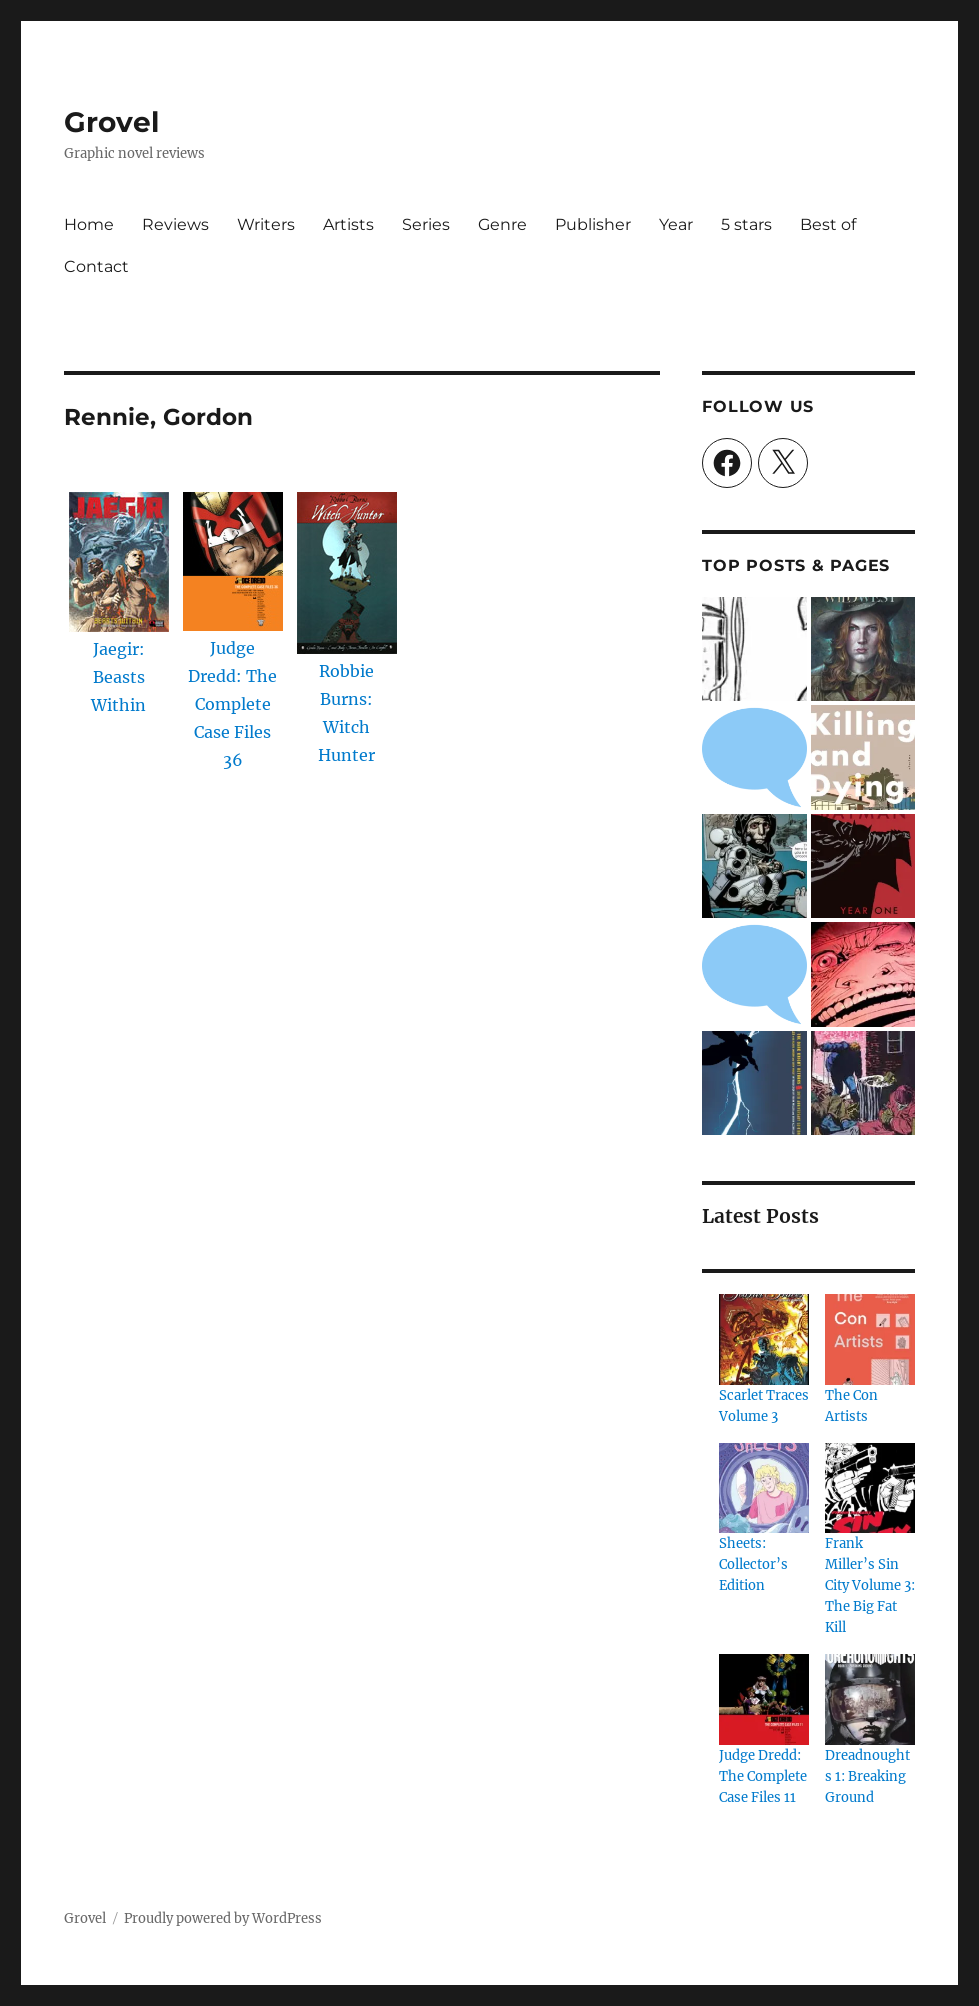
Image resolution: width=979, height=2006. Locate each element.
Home (89, 224)
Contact (96, 266)
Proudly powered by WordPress (223, 1918)
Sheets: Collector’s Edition (753, 1564)
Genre (502, 224)
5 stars (746, 224)
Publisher (593, 224)
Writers (266, 224)
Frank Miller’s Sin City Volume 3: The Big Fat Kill (870, 1585)
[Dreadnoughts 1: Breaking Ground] (870, 1699)
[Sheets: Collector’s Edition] (764, 1488)
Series (426, 224)
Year (676, 224)
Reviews (175, 224)
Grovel (111, 122)
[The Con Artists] (870, 1339)
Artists (348, 224)
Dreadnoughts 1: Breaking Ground (867, 1776)
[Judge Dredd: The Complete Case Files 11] (764, 1699)
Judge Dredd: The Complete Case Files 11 (763, 1776)
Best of (828, 224)
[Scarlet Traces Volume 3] (764, 1339)
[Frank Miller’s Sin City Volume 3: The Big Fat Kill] (870, 1488)
